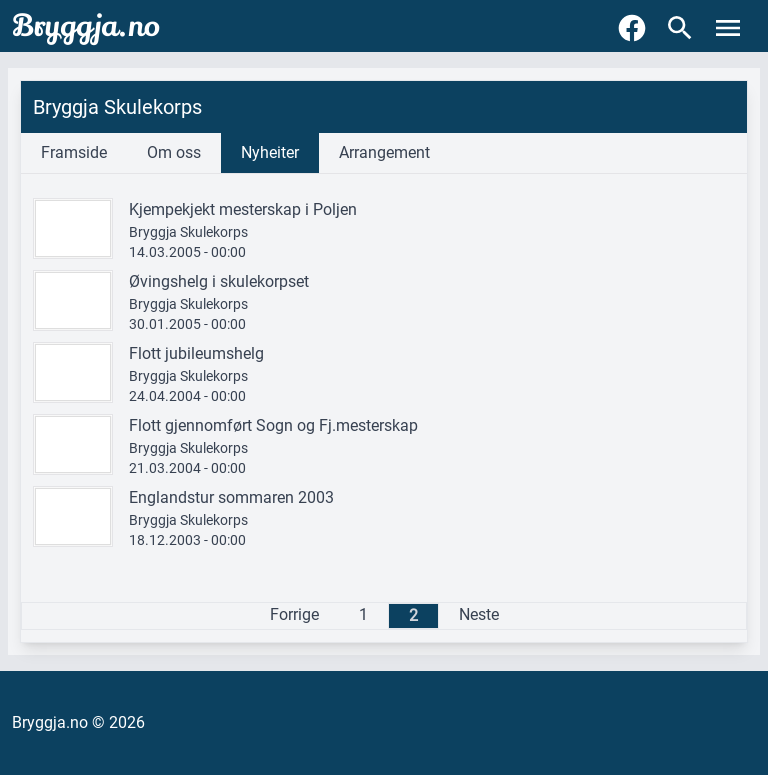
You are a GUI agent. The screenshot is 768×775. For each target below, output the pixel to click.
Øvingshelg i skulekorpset (219, 281)
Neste (479, 614)
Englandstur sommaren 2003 (231, 497)
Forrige (294, 614)
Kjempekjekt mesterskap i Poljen (243, 209)
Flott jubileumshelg (196, 353)
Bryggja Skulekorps (188, 232)
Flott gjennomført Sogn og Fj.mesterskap (273, 425)
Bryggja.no (86, 26)
